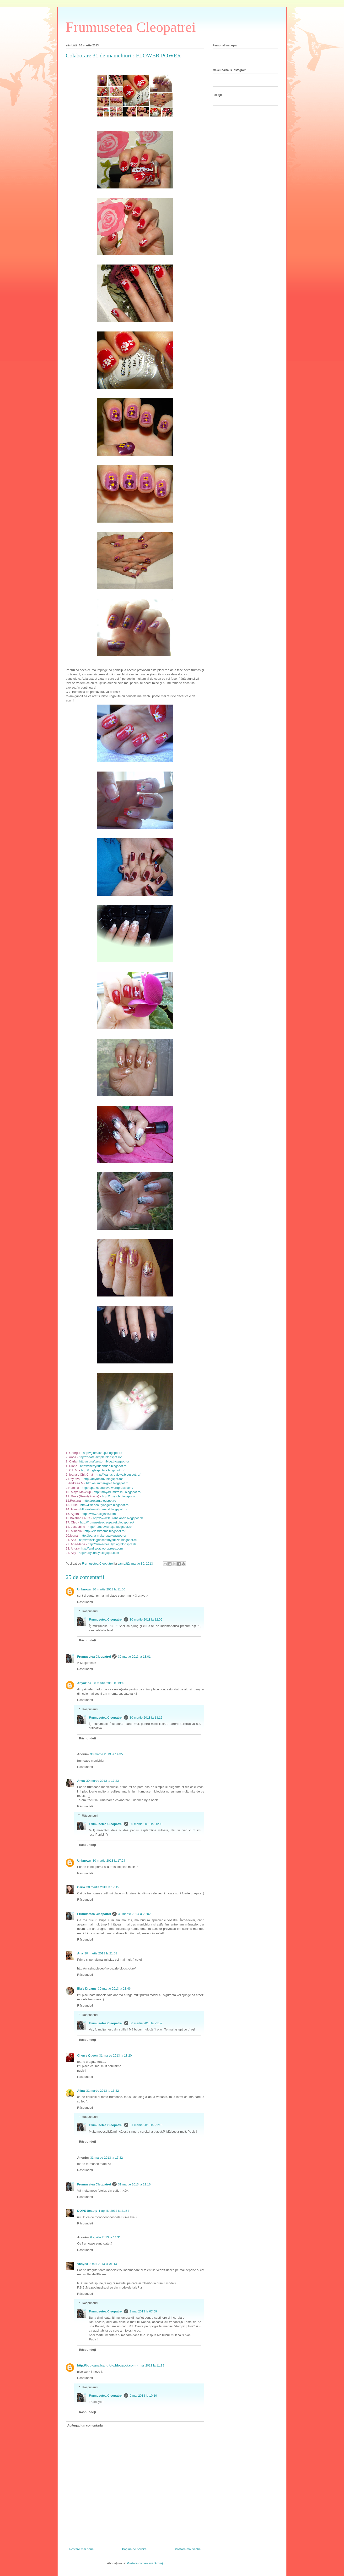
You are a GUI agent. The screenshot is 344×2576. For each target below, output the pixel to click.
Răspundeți (85, 1602)
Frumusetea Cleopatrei (131, 27)
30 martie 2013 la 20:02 (134, 1914)
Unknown (84, 1589)
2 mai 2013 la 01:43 (103, 2264)
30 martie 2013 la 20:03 (146, 1824)
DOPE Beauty (87, 2210)
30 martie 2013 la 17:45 (102, 1887)
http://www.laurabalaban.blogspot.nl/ (118, 1518)
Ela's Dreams (87, 1988)
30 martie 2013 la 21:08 (101, 1953)
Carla (81, 1887)
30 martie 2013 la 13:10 (109, 1683)
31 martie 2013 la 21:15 (146, 2125)
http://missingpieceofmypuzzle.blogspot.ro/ (108, 1540)
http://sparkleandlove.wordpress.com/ (107, 1487)
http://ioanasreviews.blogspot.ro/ (118, 1474)
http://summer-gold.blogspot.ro (107, 1483)
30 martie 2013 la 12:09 (146, 1619)
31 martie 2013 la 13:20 (115, 2055)
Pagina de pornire (134, 2549)
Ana (80, 1953)
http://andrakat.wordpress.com (102, 1548)
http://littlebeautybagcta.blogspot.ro (104, 1505)
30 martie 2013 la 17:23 (102, 1780)
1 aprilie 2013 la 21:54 (114, 2210)
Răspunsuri (90, 1611)
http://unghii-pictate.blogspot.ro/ (102, 1470)
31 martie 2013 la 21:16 (134, 2184)
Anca (81, 1780)
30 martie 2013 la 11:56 (109, 1589)
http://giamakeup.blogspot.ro (102, 1453)
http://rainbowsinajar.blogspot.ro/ (110, 1526)
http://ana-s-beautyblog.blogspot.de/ (112, 1544)
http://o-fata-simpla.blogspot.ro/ (100, 1457)
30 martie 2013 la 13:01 (134, 1656)
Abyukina (84, 1683)
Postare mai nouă (81, 2549)
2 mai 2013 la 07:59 (143, 2311)
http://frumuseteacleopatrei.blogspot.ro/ (107, 1522)
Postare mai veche (188, 2549)
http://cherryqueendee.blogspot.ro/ (103, 1466)
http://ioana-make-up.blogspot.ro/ (103, 1535)
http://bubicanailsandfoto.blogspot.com (106, 2365)
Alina (81, 2090)
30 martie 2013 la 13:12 (146, 1717)
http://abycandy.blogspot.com (99, 1553)
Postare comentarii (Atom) (145, 2563)
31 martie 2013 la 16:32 (102, 2090)
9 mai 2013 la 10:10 (143, 2395)
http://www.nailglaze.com (99, 1514)
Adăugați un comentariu (85, 2425)
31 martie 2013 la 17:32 (106, 2157)
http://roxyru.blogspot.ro (99, 1500)
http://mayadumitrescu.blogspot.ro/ (117, 1492)
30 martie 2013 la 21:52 (146, 2023)
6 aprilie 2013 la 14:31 (105, 2237)
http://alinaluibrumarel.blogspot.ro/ (103, 1509)
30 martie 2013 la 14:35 (106, 1754)
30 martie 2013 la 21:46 (114, 1988)
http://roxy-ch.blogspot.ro (119, 1496)
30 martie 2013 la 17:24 (109, 1860)
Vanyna (82, 2264)
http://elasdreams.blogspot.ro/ (105, 1531)
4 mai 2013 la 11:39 (150, 2365)
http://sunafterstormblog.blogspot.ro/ (104, 1461)
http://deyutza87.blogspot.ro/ (103, 1479)
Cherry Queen (87, 2055)
